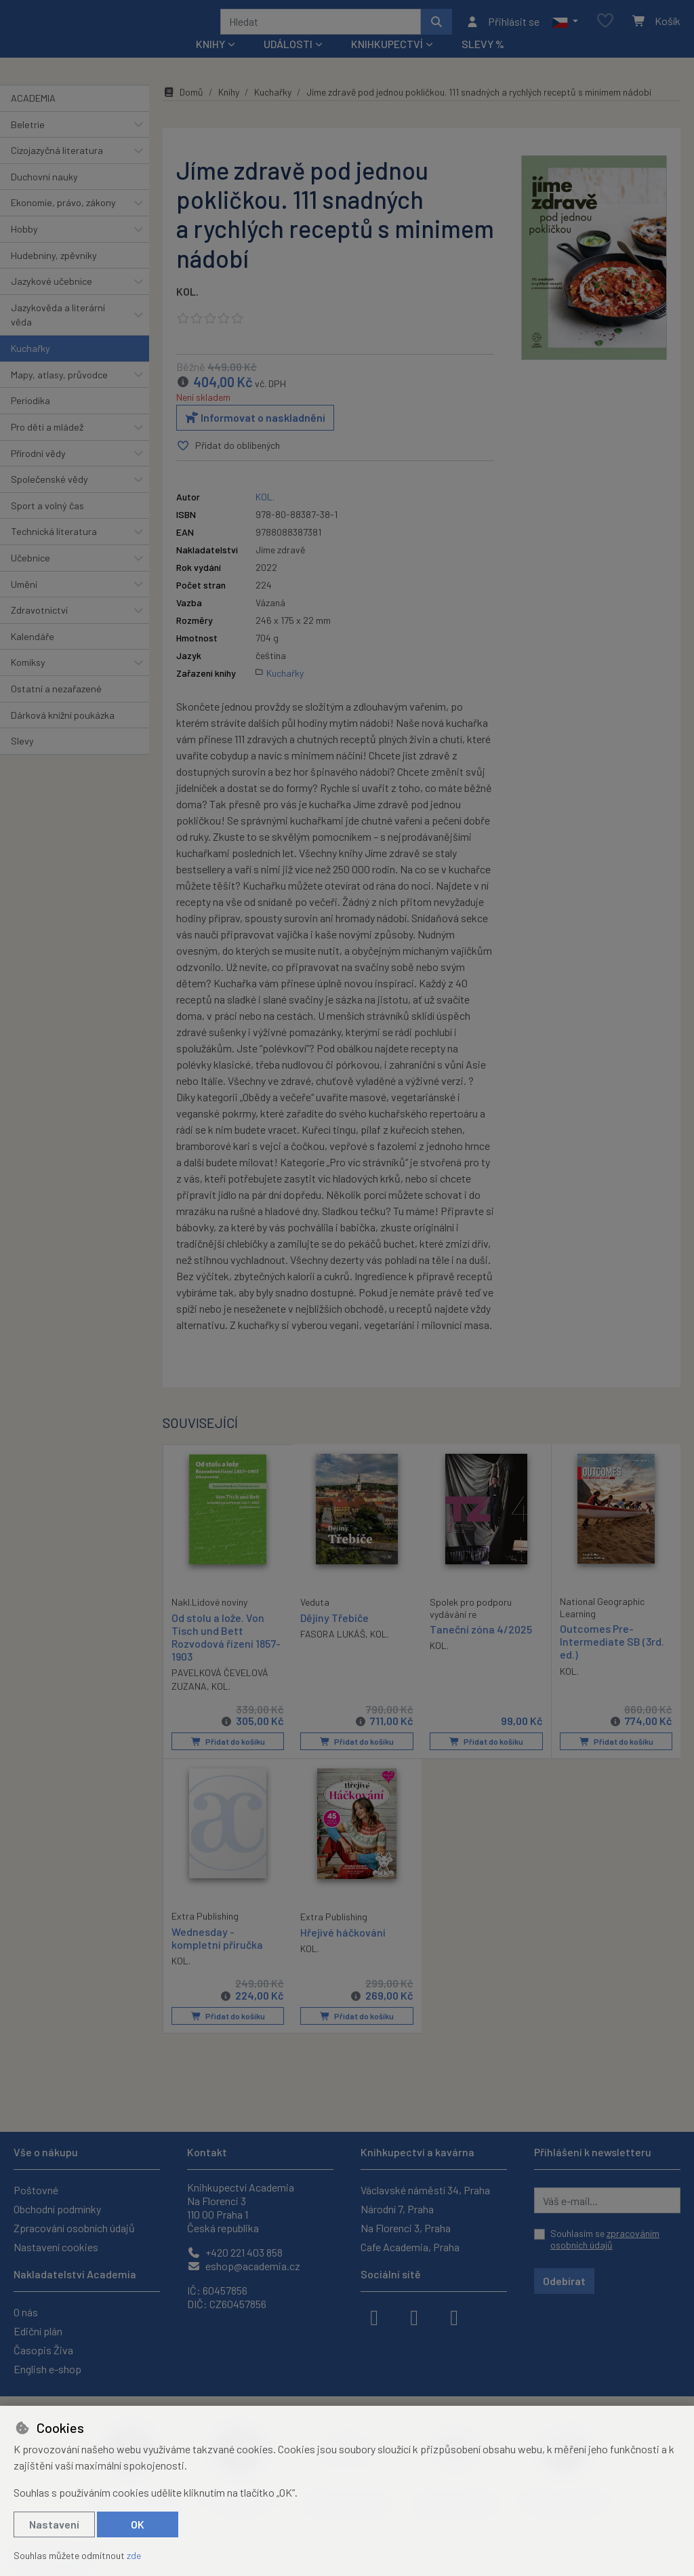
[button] (565, 30)
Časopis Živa (43, 2349)
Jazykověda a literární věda (58, 333)
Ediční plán (38, 2330)
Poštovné (36, 2189)
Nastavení (54, 2524)
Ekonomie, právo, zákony (63, 220)
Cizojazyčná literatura (57, 168)
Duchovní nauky (44, 195)
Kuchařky (30, 366)
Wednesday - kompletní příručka (217, 1954)
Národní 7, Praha (397, 2208)
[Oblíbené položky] (605, 30)
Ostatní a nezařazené (56, 707)
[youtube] (454, 2316)
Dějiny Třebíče (334, 1635)
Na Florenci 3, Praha (406, 2227)
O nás (26, 2311)
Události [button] (288, 62)
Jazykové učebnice (51, 299)
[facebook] (374, 2316)
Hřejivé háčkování (343, 1948)
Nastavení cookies (56, 2246)
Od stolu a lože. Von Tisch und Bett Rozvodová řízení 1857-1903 (226, 1654)
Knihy (228, 110)
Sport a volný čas (47, 524)
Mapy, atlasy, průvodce (59, 393)
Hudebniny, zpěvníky (54, 273)
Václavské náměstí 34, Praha (425, 2189)
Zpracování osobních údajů (74, 2227)
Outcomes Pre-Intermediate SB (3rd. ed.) (612, 1659)
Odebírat (564, 2280)
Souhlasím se (604, 2239)
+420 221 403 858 (235, 2252)
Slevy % (483, 62)
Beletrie (28, 142)
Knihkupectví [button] (387, 62)
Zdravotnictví (39, 628)
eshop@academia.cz (243, 2265)
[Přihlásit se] (502, 30)
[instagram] (414, 2316)
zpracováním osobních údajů (604, 2239)
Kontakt (207, 2151)
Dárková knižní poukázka (63, 732)
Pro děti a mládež (47, 445)
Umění (24, 602)
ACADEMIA (33, 116)
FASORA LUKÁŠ (332, 1651)
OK (137, 2524)
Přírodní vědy (38, 471)
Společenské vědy (49, 497)
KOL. (187, 309)
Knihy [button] (210, 62)
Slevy (22, 759)
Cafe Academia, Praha (410, 2246)
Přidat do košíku (227, 1759)
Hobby (24, 247)
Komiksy (28, 680)
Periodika (30, 418)
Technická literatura (54, 549)
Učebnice (30, 576)
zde (134, 2555)
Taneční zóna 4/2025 (481, 1647)
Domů (183, 110)
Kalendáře (32, 654)
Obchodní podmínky (57, 2208)
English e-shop (47, 2368)
